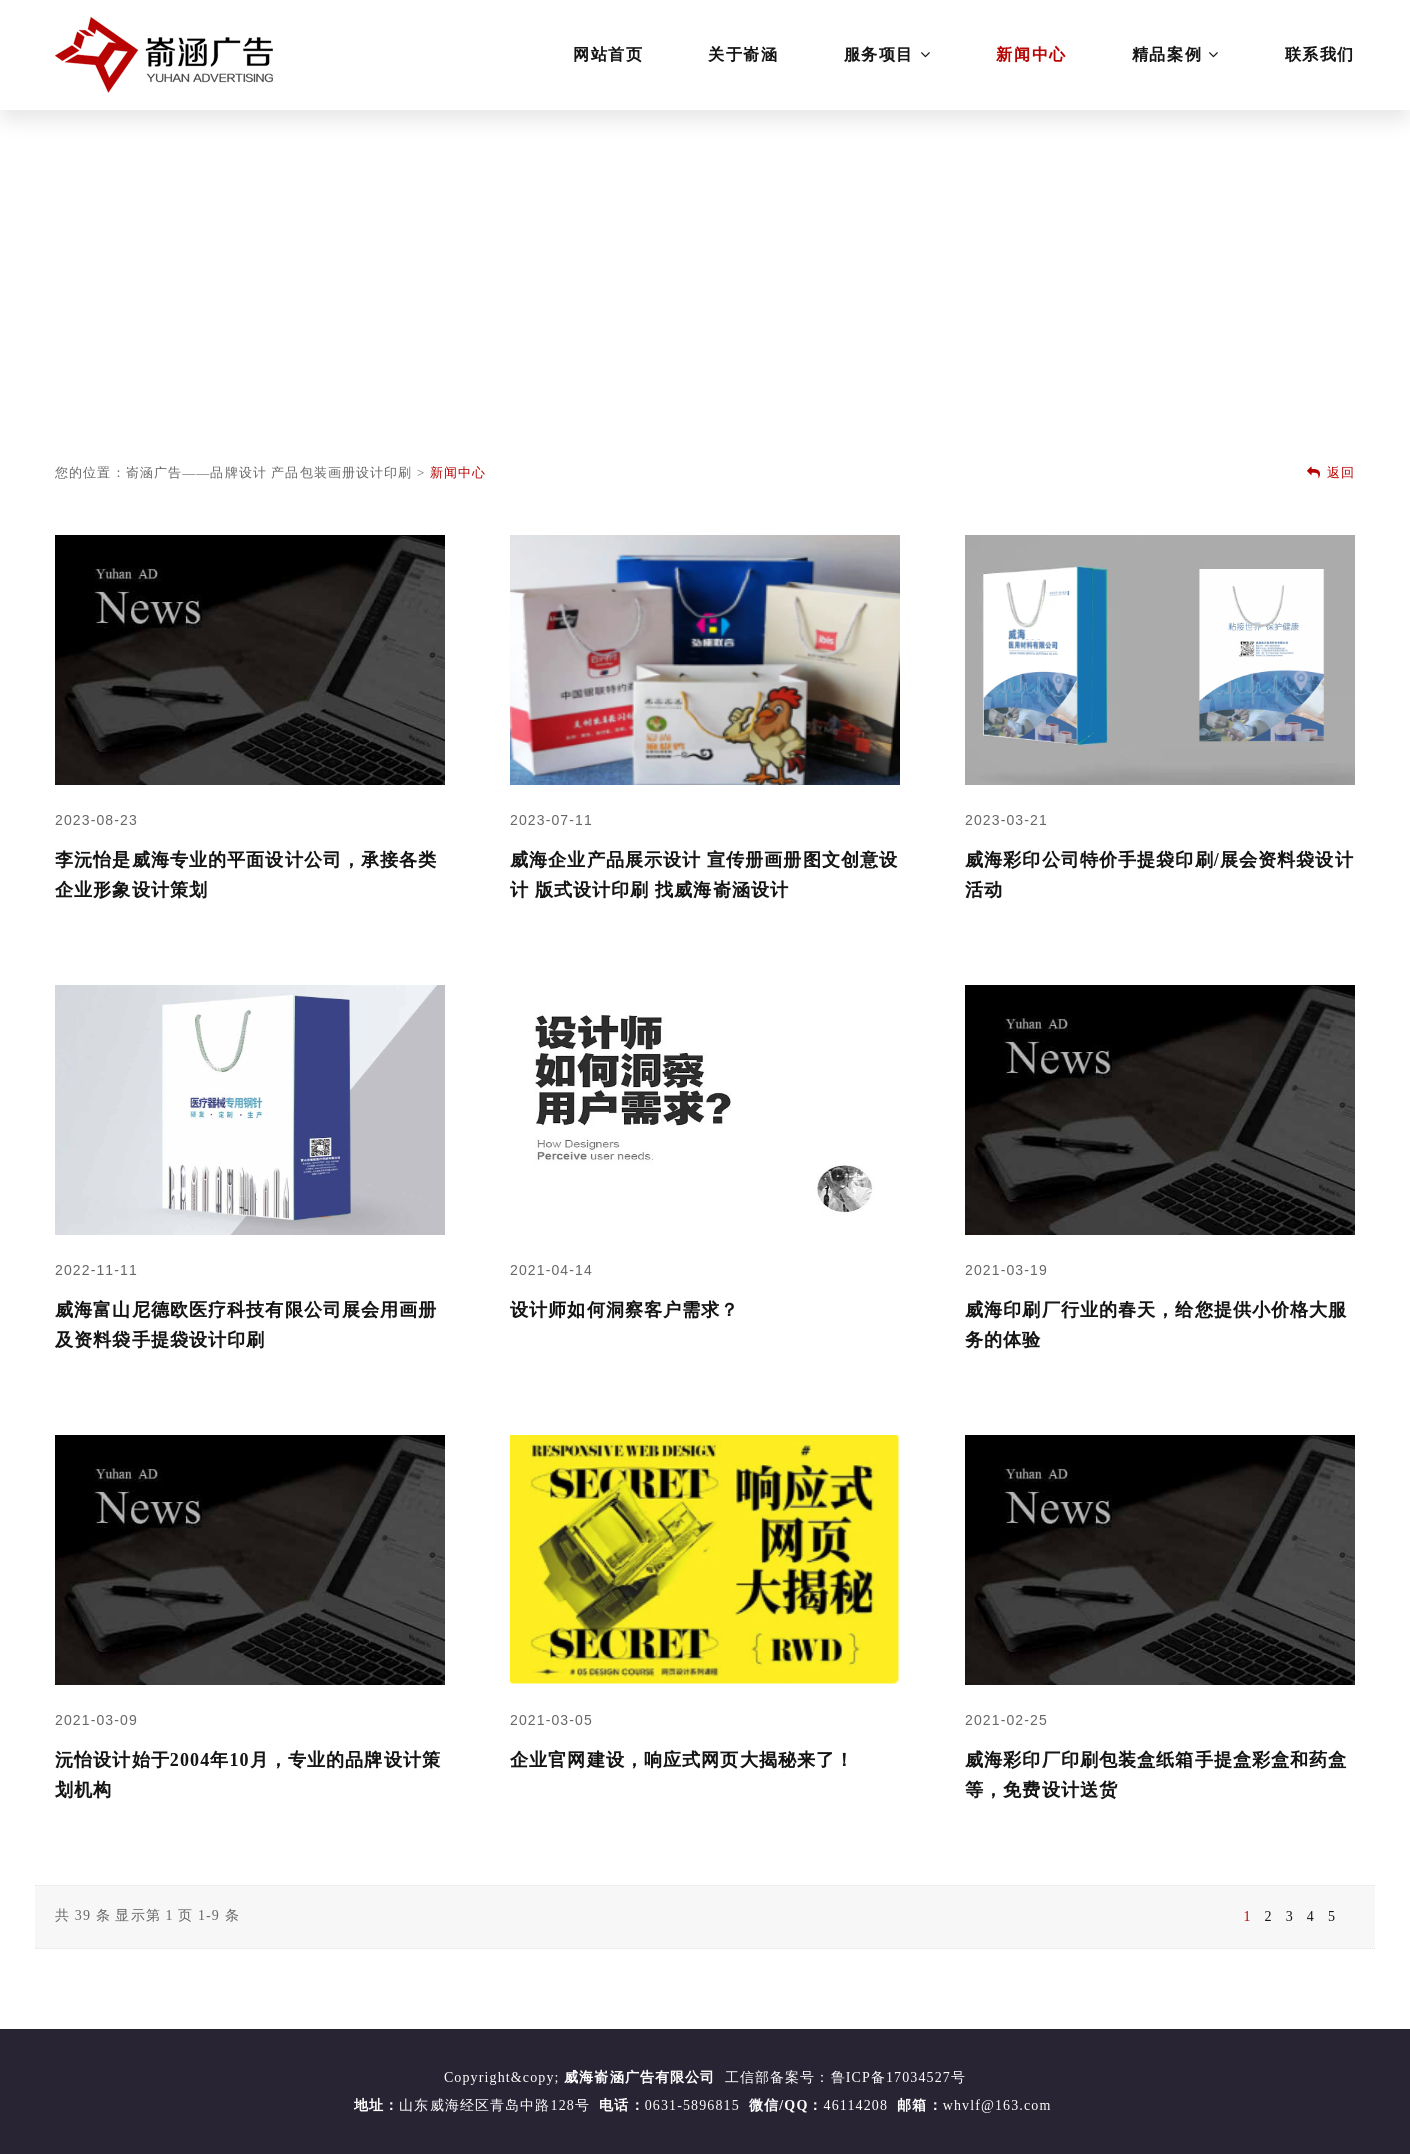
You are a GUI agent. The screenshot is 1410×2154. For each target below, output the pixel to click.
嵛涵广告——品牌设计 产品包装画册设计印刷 (269, 472)
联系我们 (1320, 54)
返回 (1331, 472)
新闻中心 (1031, 54)
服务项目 (888, 54)
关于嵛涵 (743, 54)
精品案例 (1176, 54)
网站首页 (608, 54)
